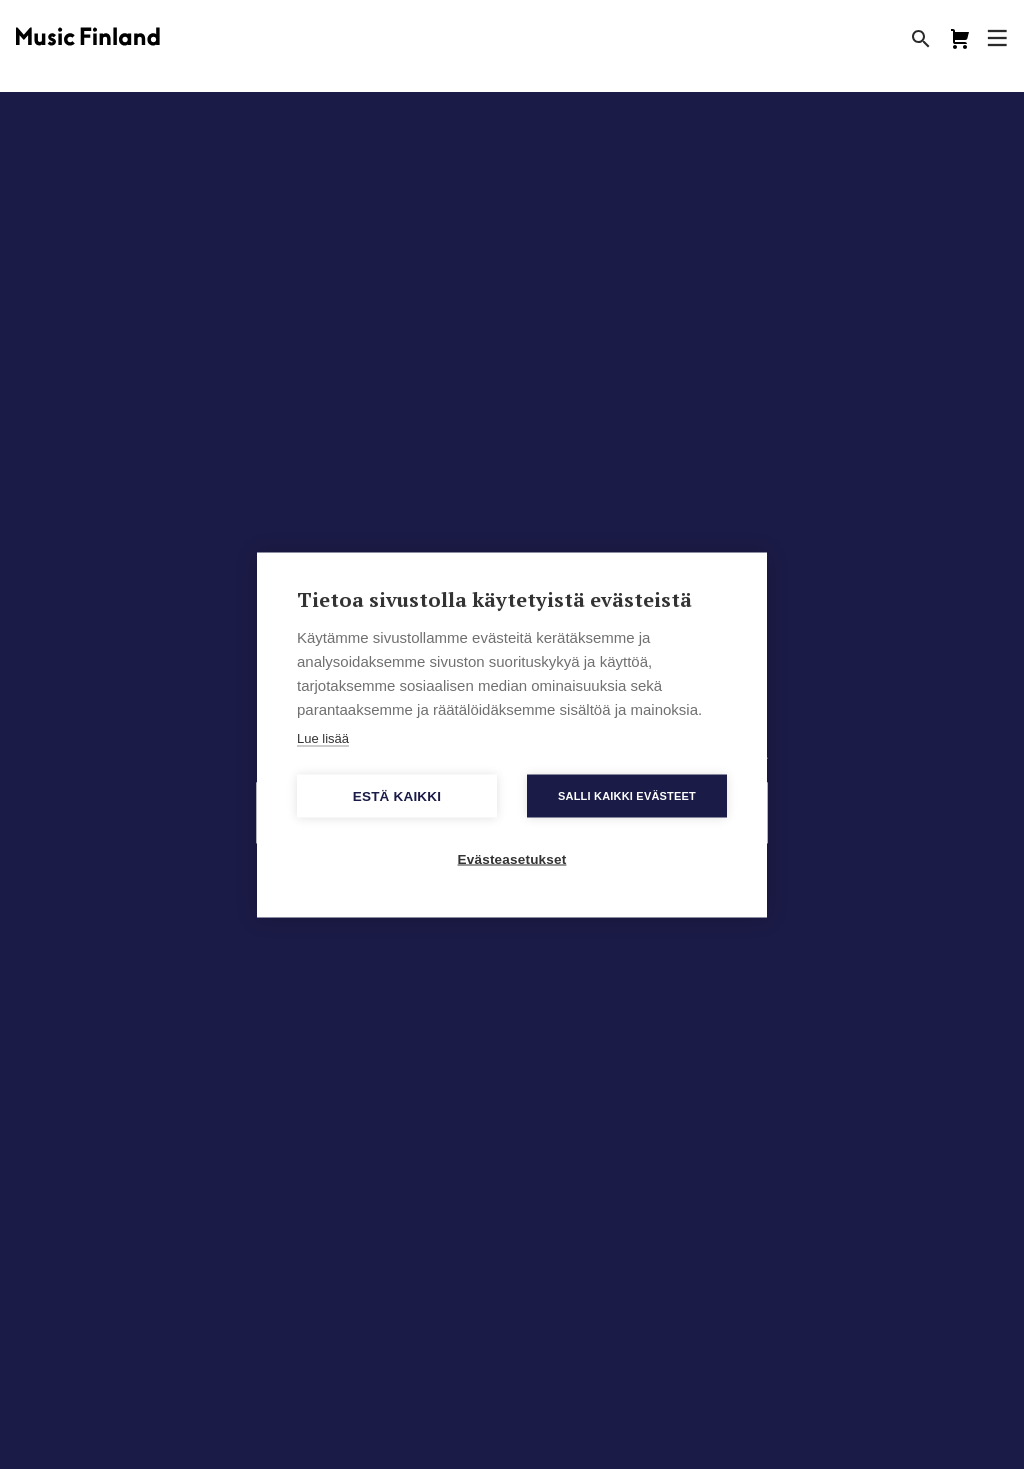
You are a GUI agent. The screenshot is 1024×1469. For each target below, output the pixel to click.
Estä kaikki (397, 795)
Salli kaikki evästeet (627, 795)
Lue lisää (323, 737)
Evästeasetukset (512, 858)
